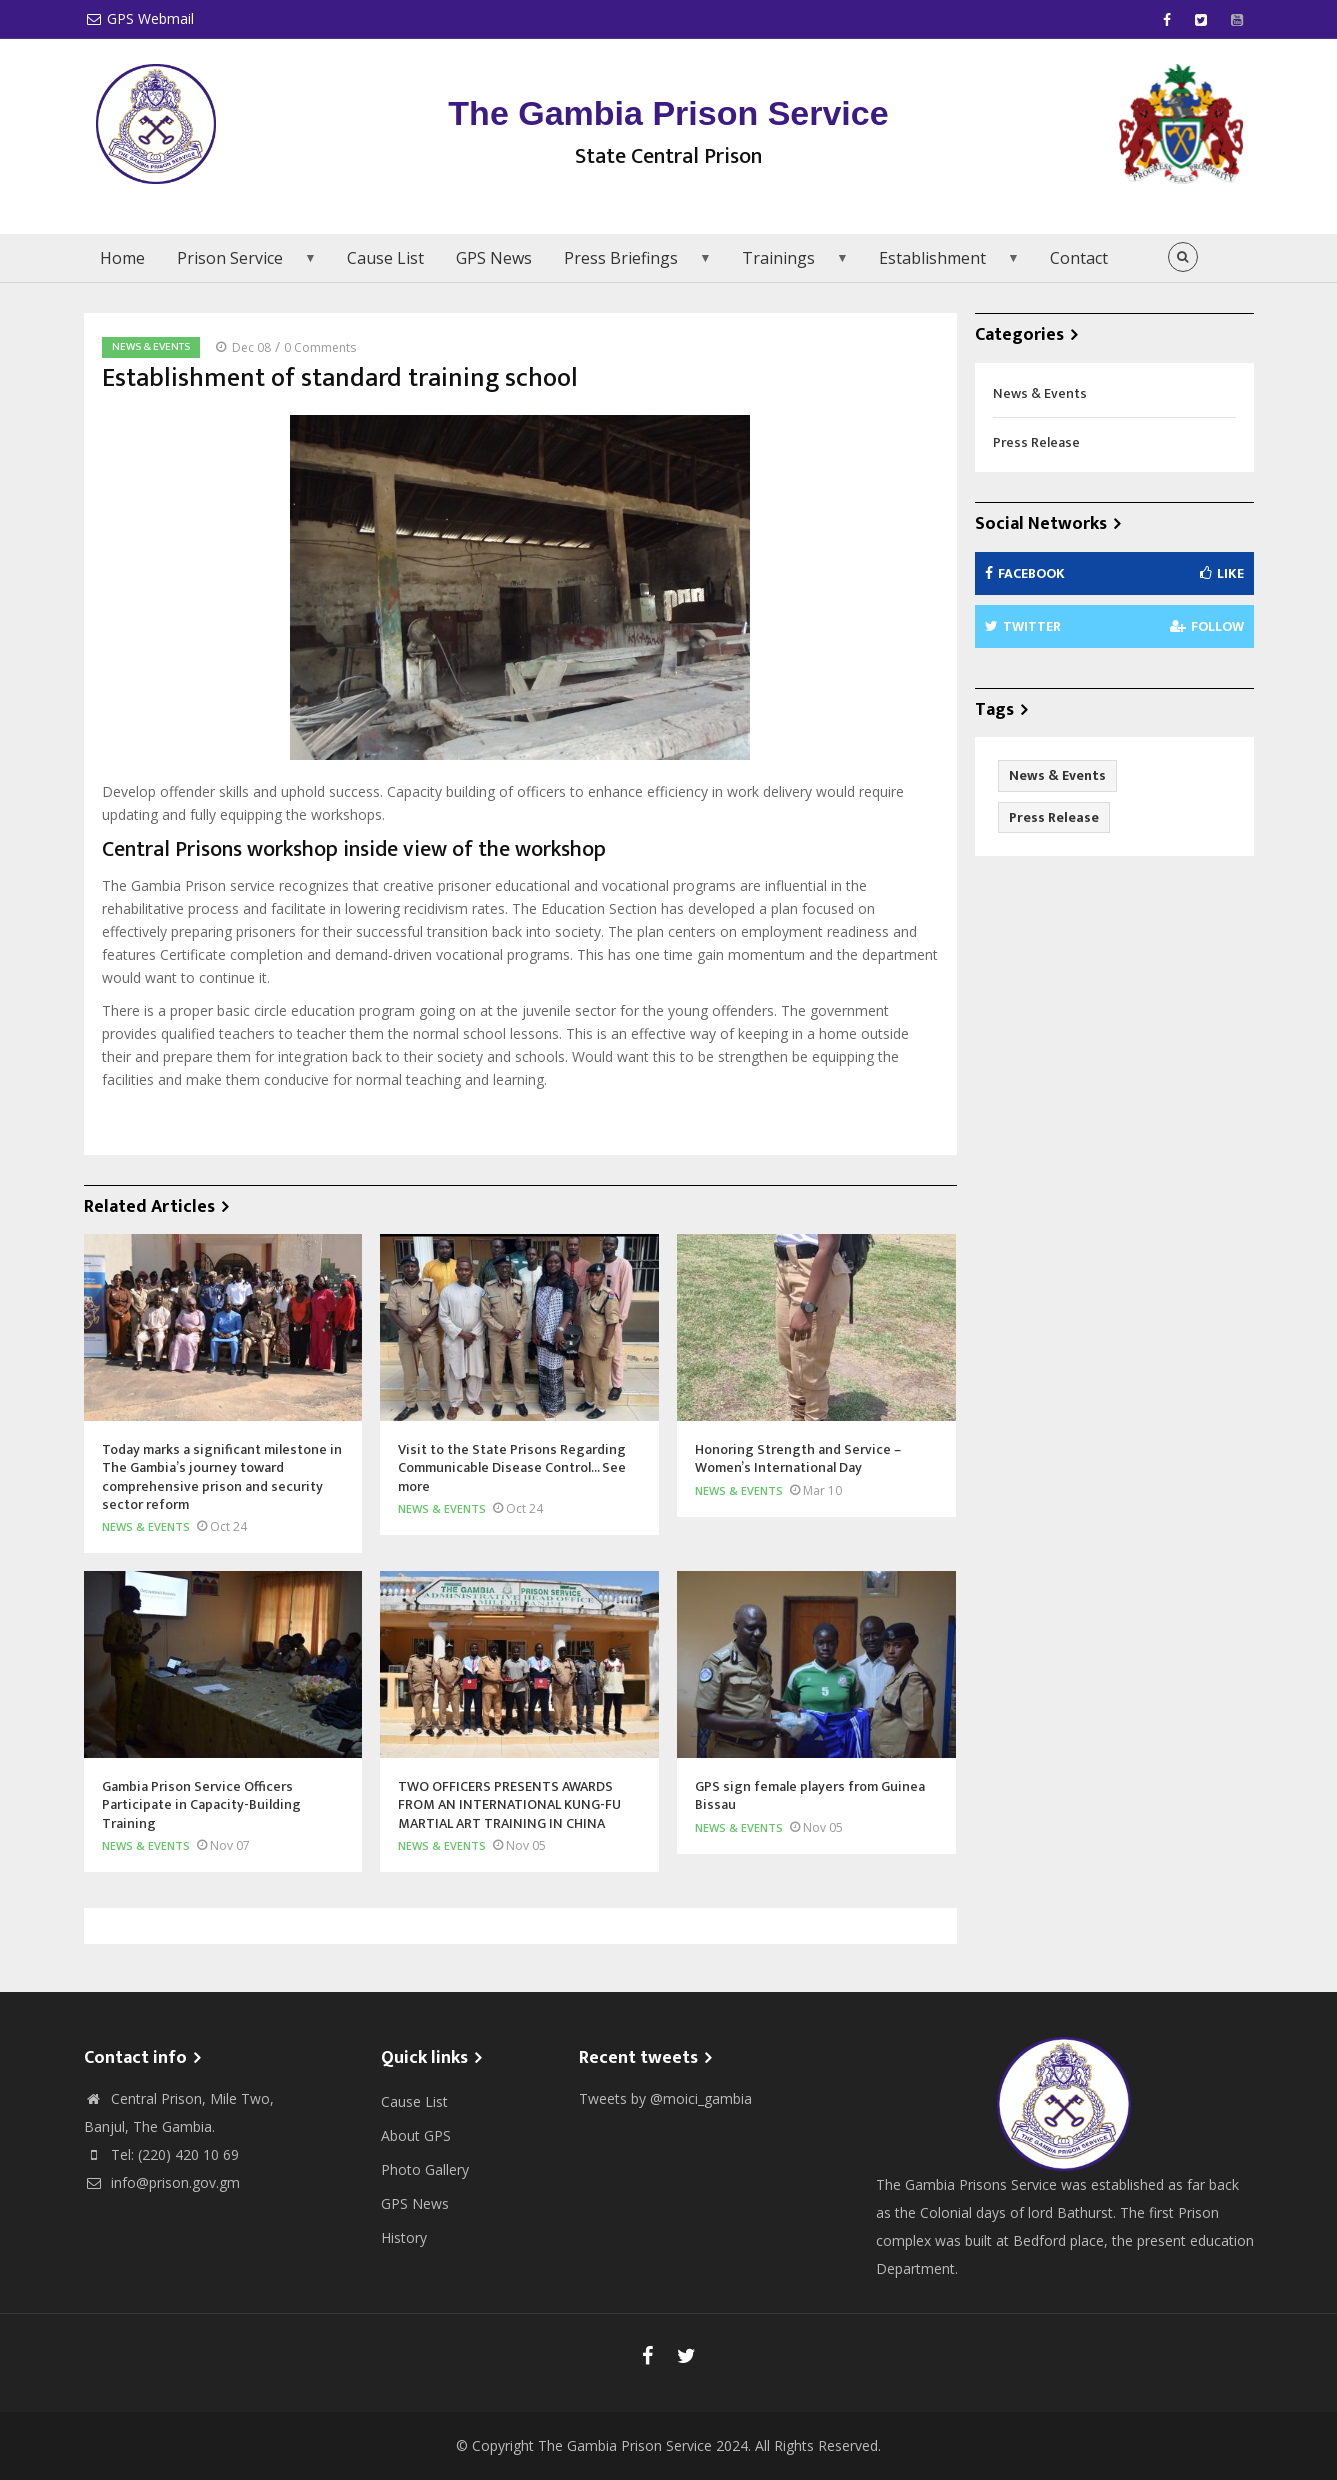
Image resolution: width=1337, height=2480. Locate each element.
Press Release (1036, 442)
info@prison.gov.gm (162, 2182)
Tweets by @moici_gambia (665, 2098)
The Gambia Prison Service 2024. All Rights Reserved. (709, 2445)
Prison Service (240, 264)
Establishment (942, 264)
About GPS (416, 2135)
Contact (1079, 258)
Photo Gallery (425, 2169)
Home (122, 258)
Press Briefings (631, 264)
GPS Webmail (139, 18)
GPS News (494, 258)
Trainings (788, 264)
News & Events (151, 347)
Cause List (385, 258)
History (404, 2237)
